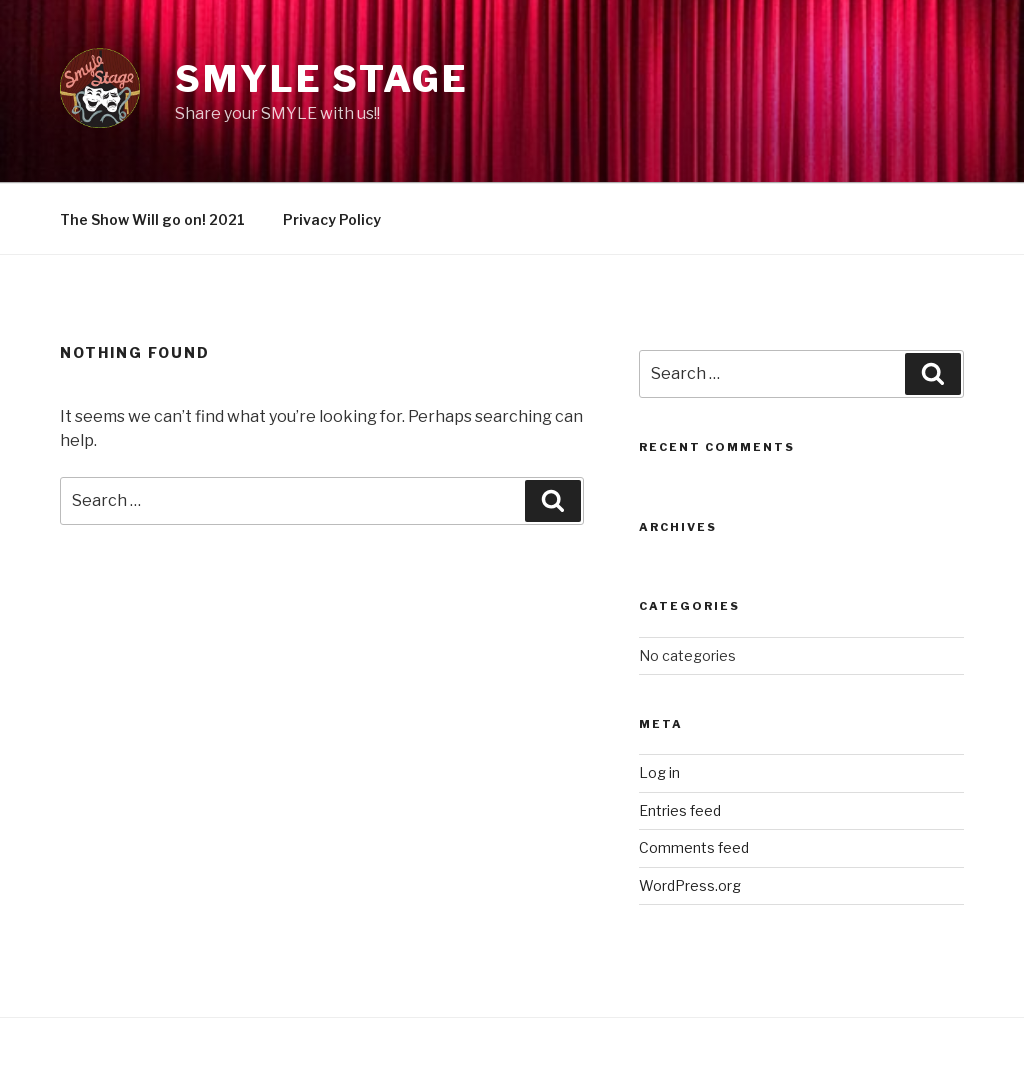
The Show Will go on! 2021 (152, 219)
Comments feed (694, 847)
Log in (659, 772)
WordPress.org (690, 885)
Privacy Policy (332, 219)
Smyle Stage (322, 79)
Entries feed (680, 810)
